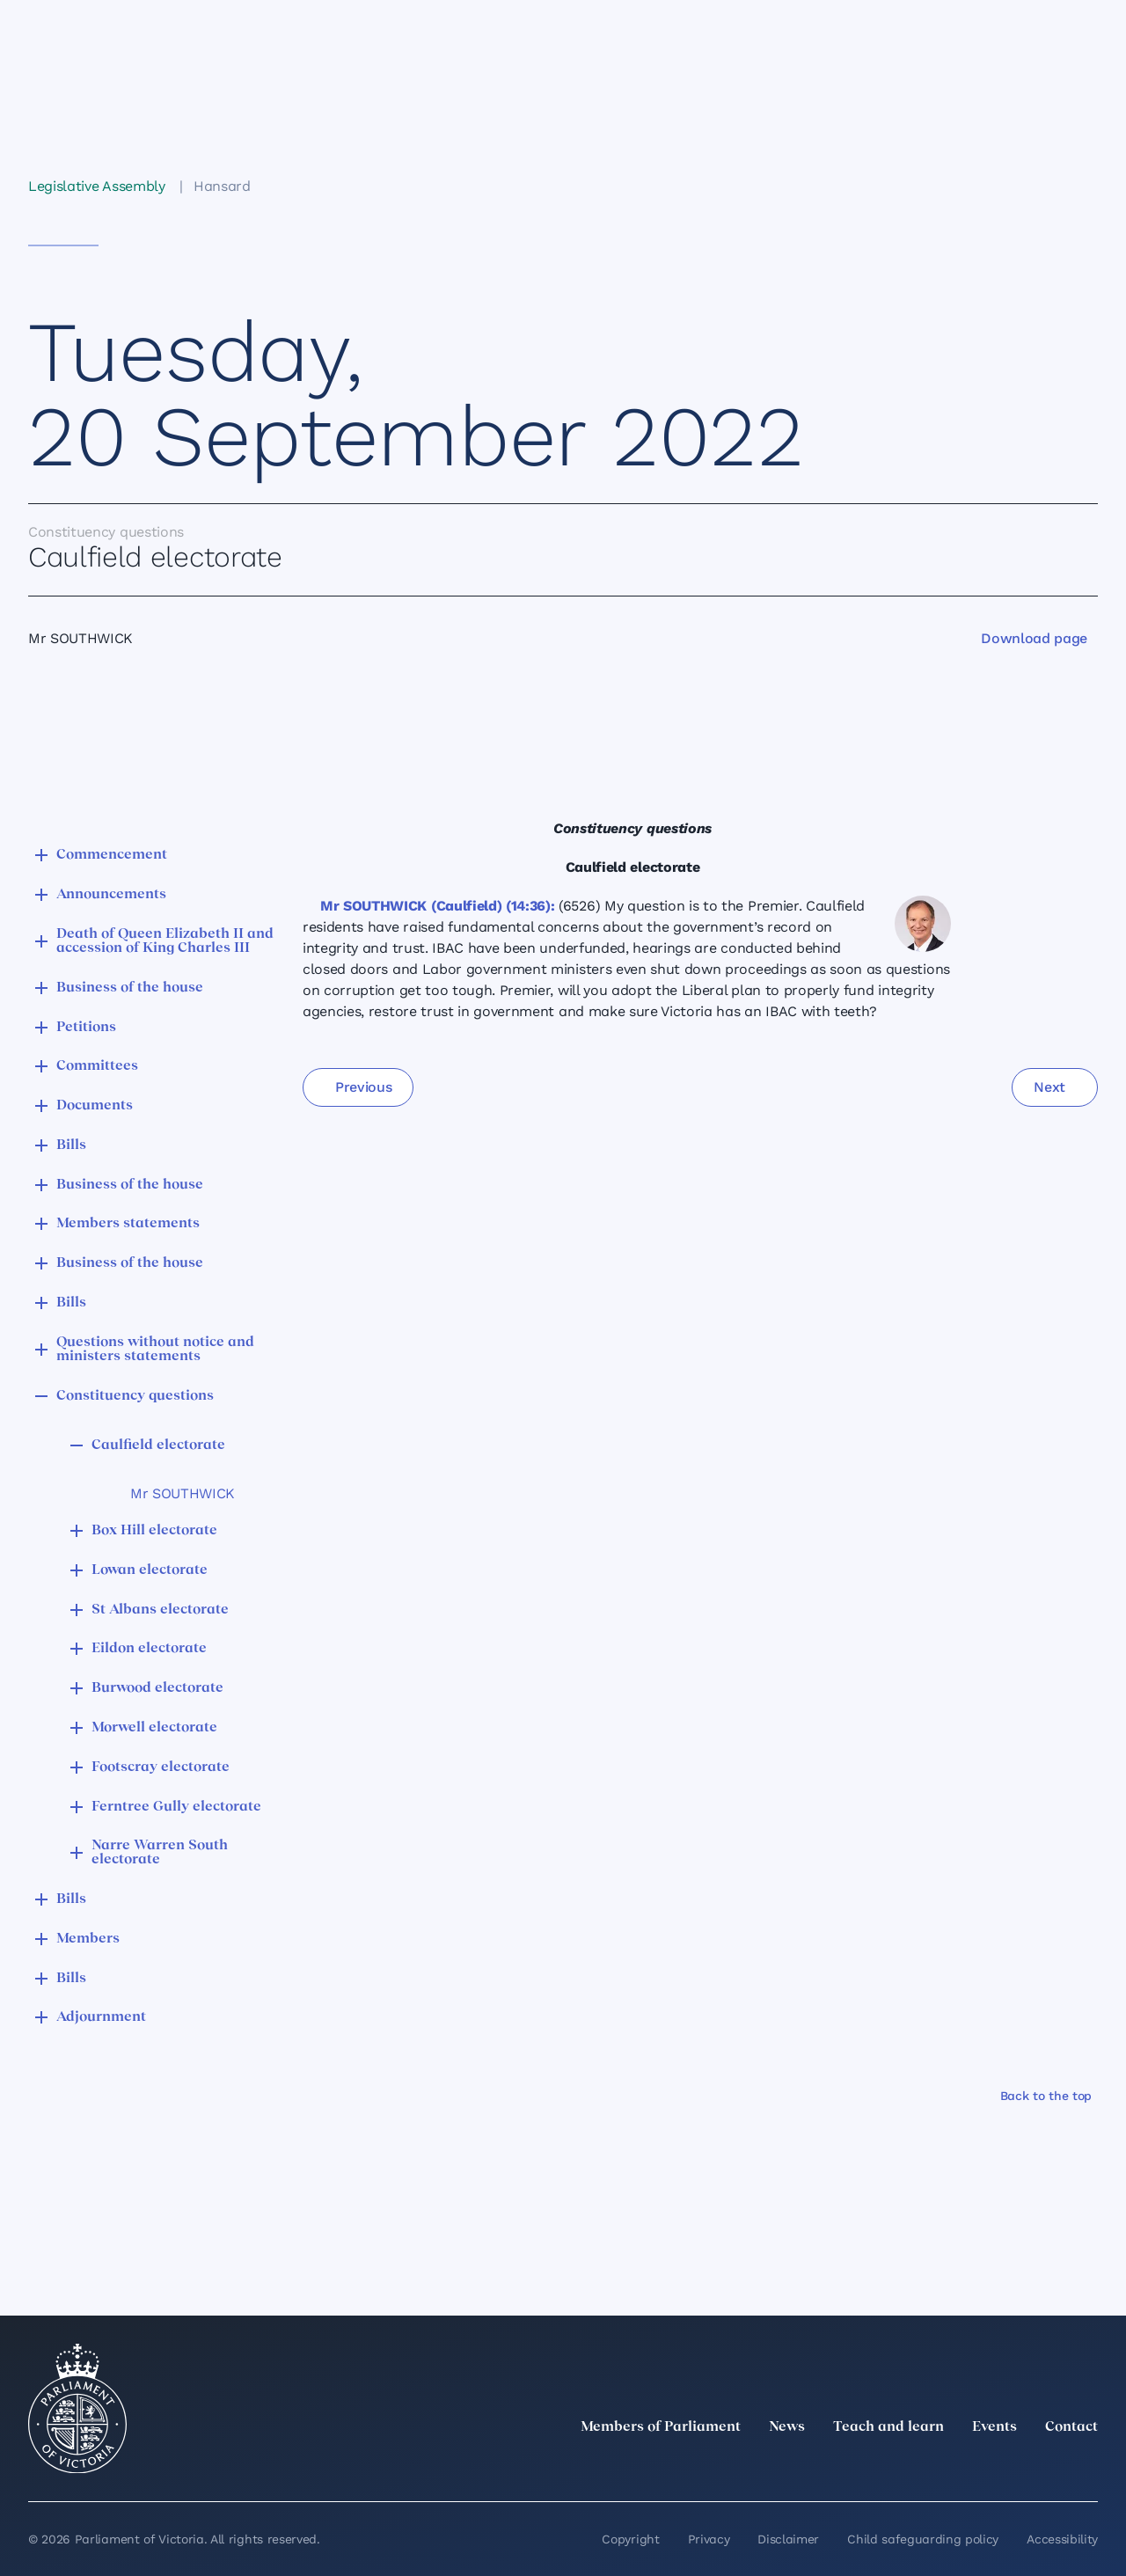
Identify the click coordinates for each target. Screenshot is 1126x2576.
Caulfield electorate (158, 1445)
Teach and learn (888, 2427)
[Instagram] (971, 2466)
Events (994, 2427)
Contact (1071, 2427)
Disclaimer (788, 2539)
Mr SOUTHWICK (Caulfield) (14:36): (437, 905)
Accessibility (1062, 2539)
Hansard (222, 186)
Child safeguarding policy (922, 2539)
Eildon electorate (149, 1649)
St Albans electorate (160, 1610)
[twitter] (893, 2466)
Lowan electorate (149, 1570)
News (787, 2427)
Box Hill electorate (154, 1531)
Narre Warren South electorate (159, 1853)
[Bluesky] (1087, 2466)
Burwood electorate (157, 1688)
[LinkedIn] (932, 2466)
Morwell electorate (154, 1728)
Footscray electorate (160, 1767)
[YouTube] (1048, 2466)
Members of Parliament (661, 2427)
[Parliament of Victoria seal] (77, 2409)
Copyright (630, 2539)
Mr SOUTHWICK (182, 1493)
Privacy (709, 2539)
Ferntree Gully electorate (176, 1807)
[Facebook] (1009, 2466)
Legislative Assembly (96, 186)
